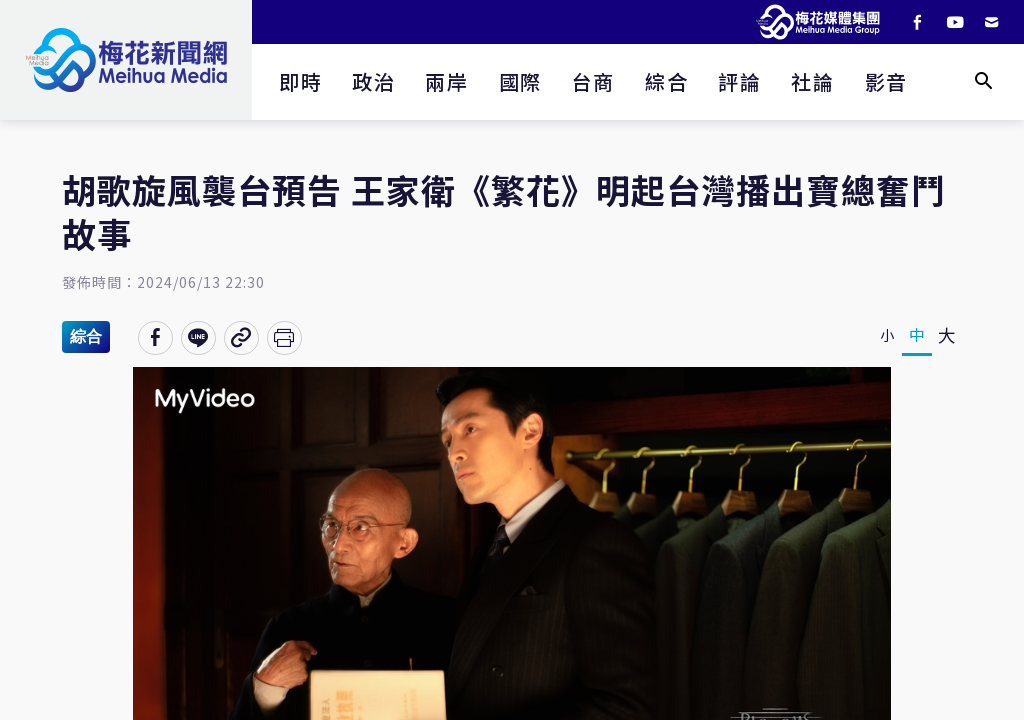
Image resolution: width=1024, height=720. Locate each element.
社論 (812, 81)
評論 (739, 81)
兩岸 (446, 81)
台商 (593, 81)
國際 (520, 81)
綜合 (666, 81)
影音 (886, 81)
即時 (300, 81)
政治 (373, 81)
